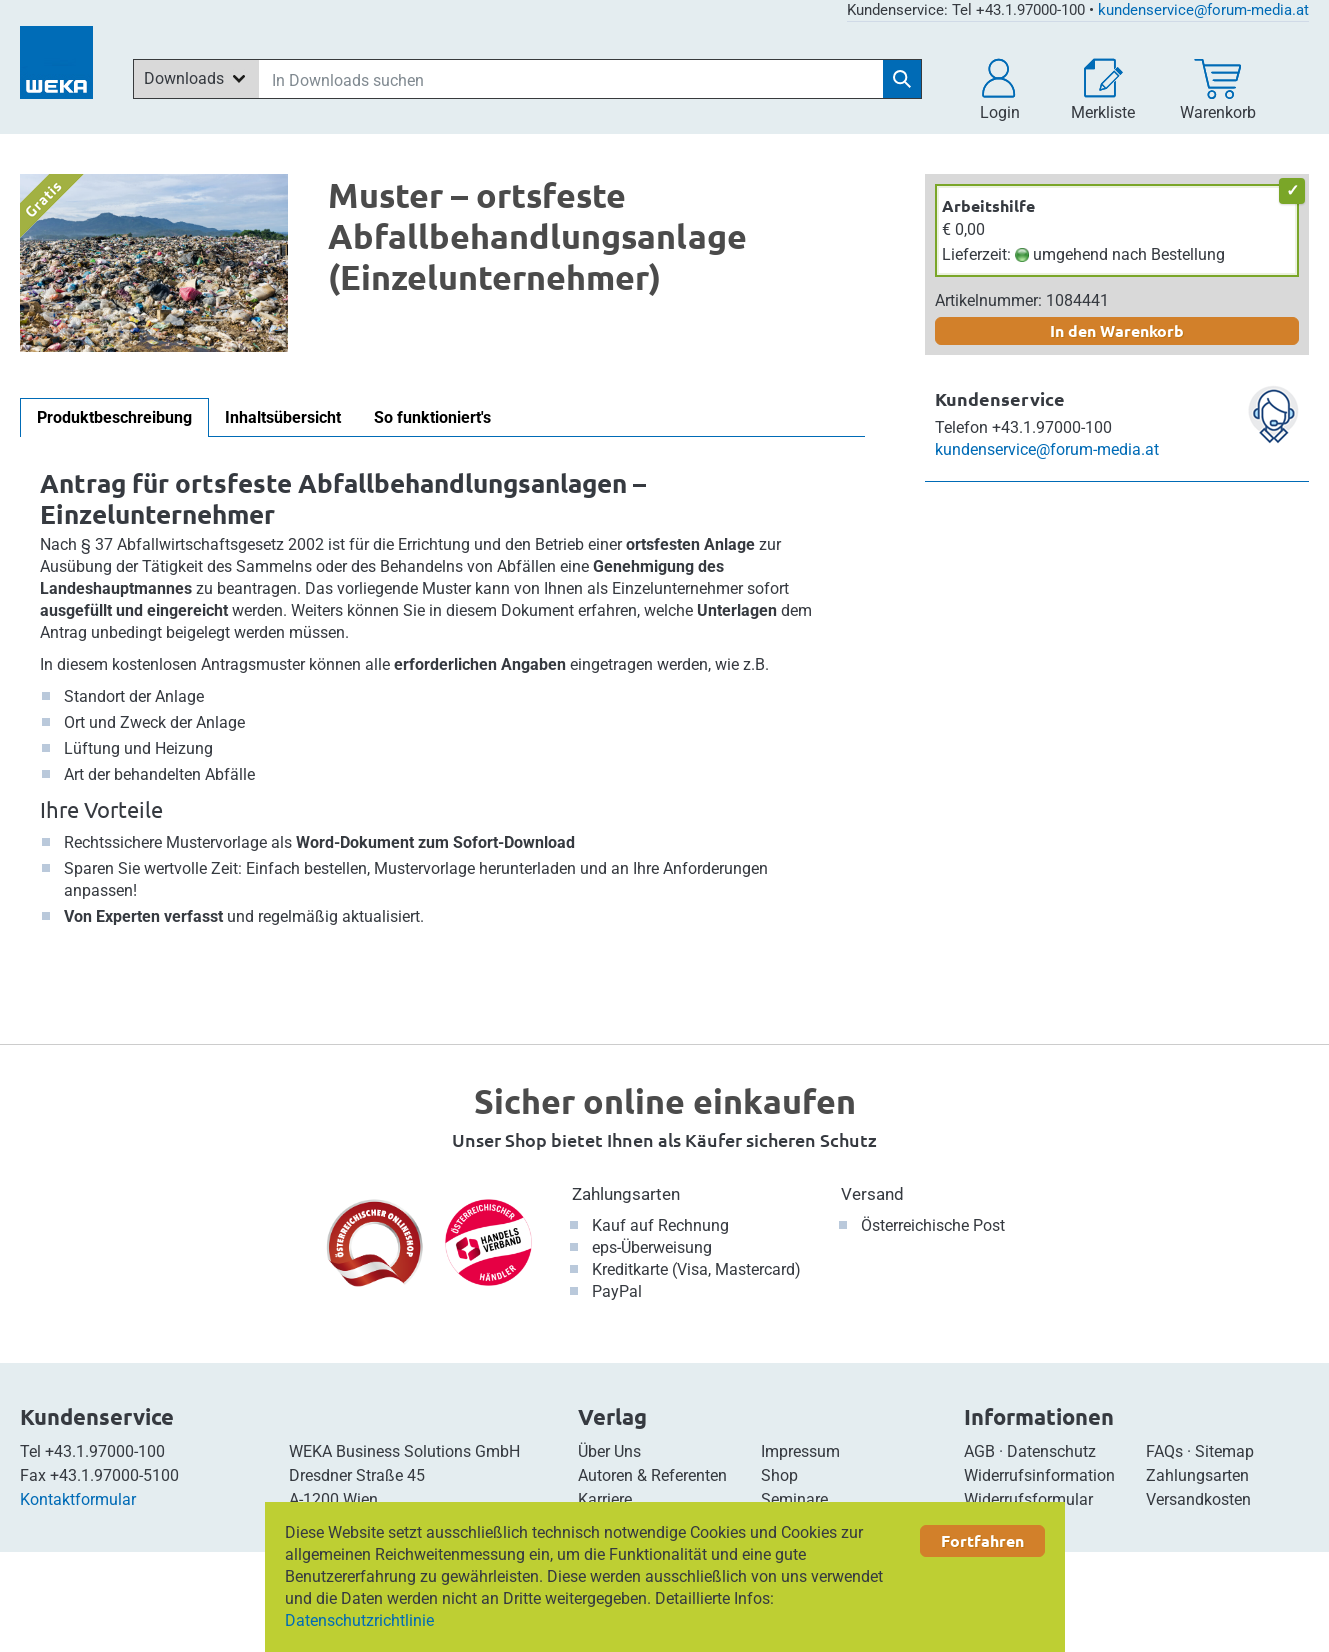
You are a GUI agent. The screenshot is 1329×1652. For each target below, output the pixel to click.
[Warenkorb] (1218, 90)
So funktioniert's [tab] (432, 417)
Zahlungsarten (626, 1194)
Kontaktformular (78, 1499)
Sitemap (1224, 1451)
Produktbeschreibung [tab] (114, 417)
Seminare (794, 1499)
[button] (1000, 90)
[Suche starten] (902, 79)
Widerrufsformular (1028, 1499)
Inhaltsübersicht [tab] (283, 417)
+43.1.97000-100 (105, 1451)
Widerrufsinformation (1039, 1475)
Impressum (800, 1451)
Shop (779, 1475)
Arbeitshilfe (988, 205)
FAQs (1164, 1451)
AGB (979, 1451)
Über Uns (609, 1451)
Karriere (605, 1499)
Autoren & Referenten (652, 1475)
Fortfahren (982, 1540)
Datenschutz (1051, 1451)
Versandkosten (1198, 1499)
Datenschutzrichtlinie (359, 1620)
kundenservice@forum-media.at (1203, 10)
